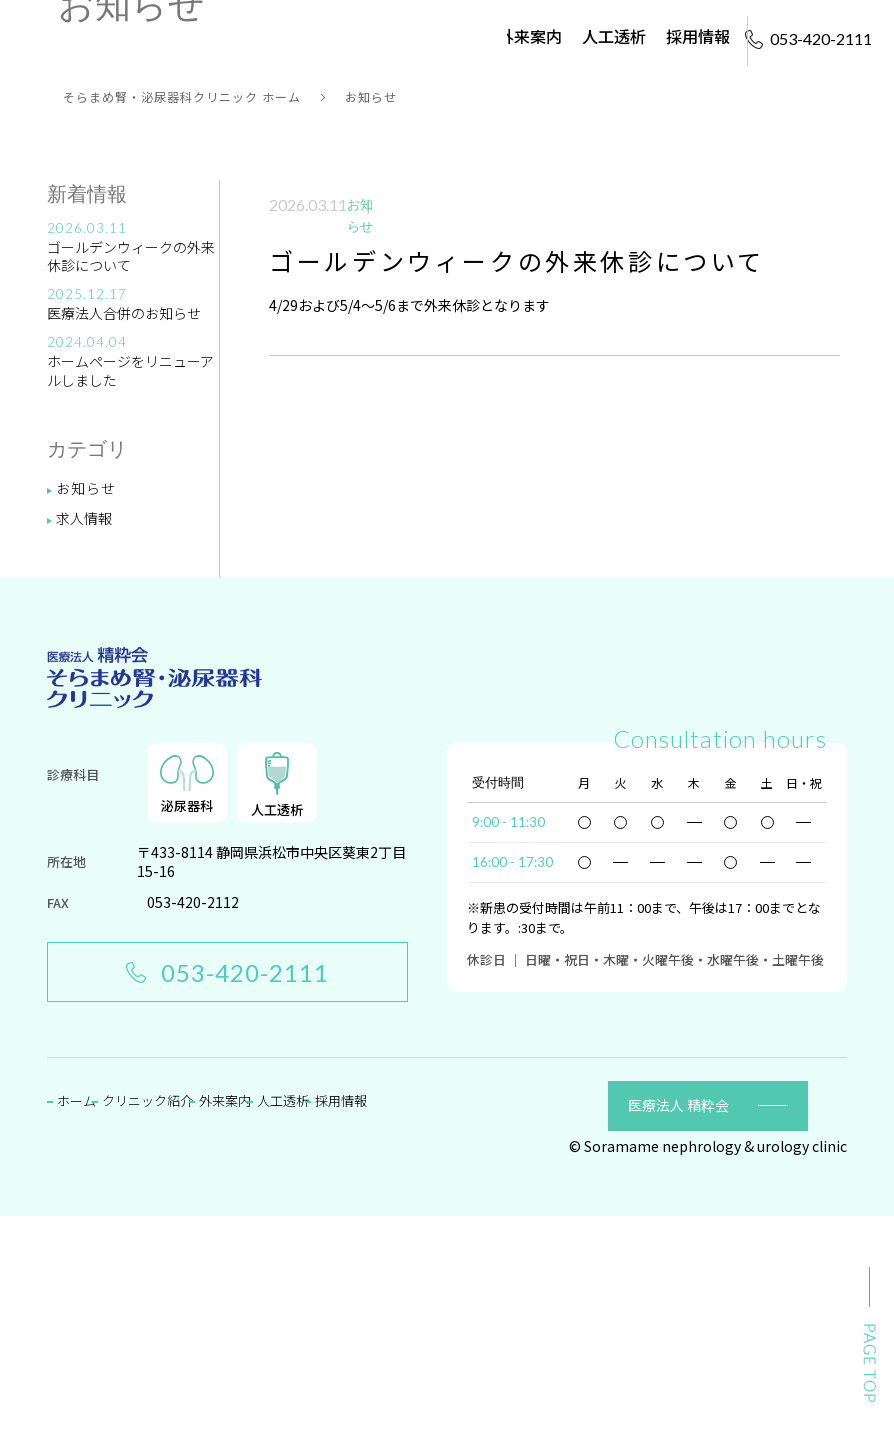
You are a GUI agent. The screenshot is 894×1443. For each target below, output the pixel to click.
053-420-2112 (193, 1130)
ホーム (322, 23)
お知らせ (86, 715)
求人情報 (84, 745)
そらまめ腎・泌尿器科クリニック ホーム (182, 324)
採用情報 (698, 23)
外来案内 (530, 23)
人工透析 (614, 23)
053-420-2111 (227, 1199)
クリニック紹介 (422, 23)
